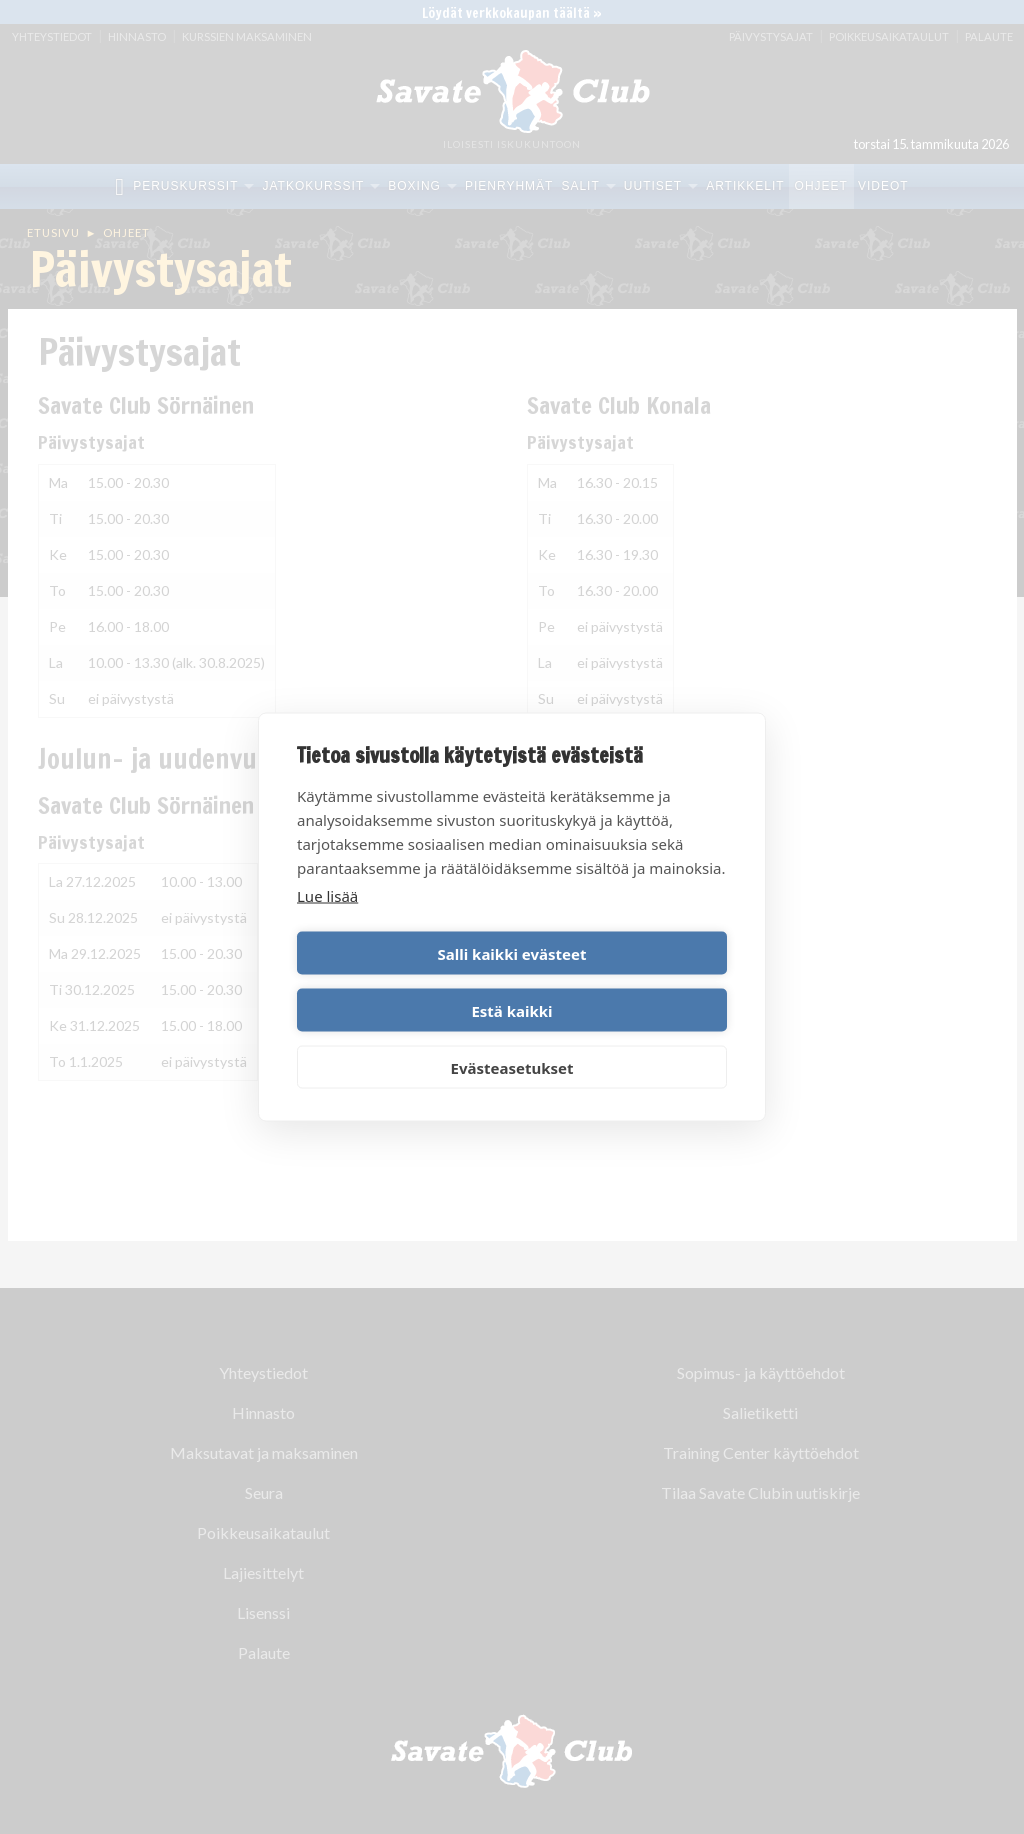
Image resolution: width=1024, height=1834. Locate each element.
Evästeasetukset (512, 1039)
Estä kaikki (622, 982)
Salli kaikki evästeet (401, 982)
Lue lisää (327, 924)
